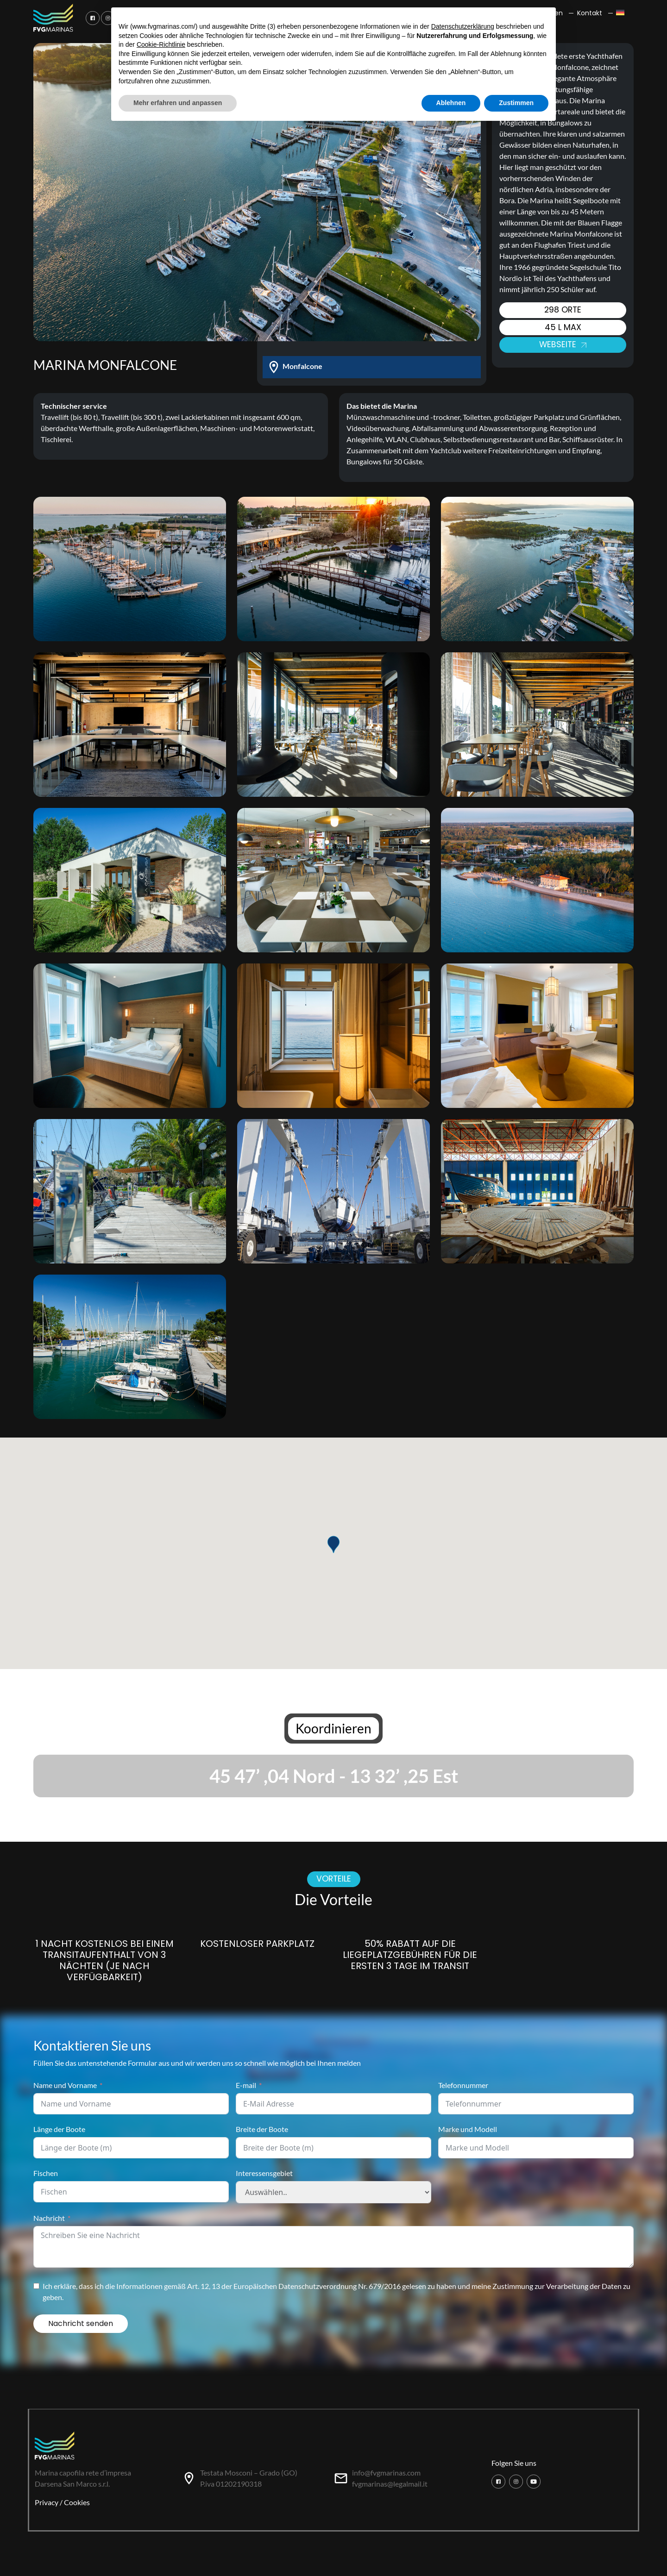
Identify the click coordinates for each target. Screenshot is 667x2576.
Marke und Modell (467, 2129)
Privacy (46, 2502)
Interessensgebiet (264, 2173)
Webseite (562, 344)
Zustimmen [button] (516, 102)
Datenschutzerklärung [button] (462, 26)
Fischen (45, 2173)
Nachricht (49, 2217)
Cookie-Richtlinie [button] (161, 44)
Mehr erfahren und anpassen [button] (177, 102)
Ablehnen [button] (451, 102)
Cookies (77, 2502)
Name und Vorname (65, 2085)
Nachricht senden (80, 2323)
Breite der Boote (262, 2129)
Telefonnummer (463, 2085)
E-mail (246, 2085)
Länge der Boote (59, 2129)
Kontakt (589, 13)
